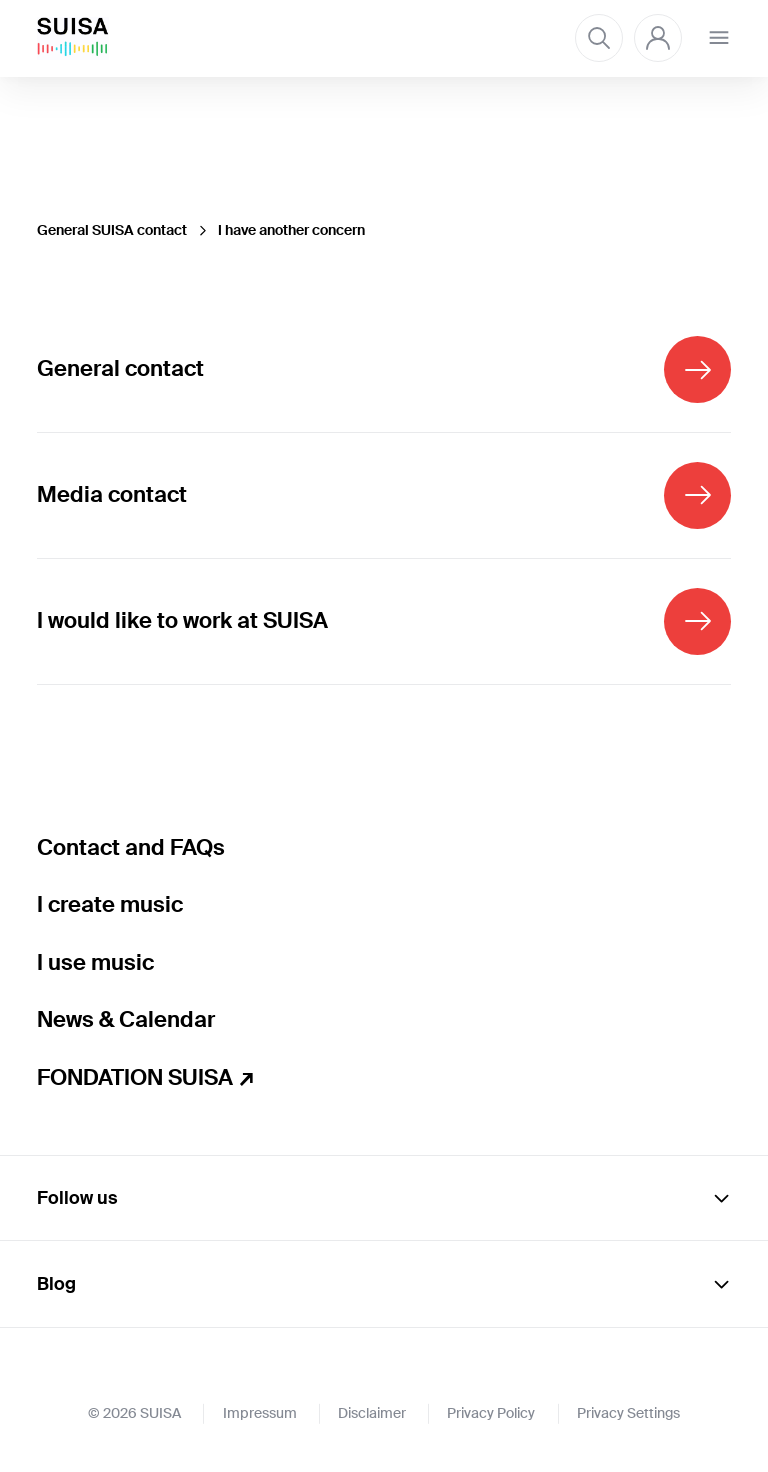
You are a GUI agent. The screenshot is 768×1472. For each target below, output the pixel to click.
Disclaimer (372, 1413)
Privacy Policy (491, 1413)
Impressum (260, 1413)
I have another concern (291, 230)
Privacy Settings (628, 1413)
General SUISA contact (112, 230)
